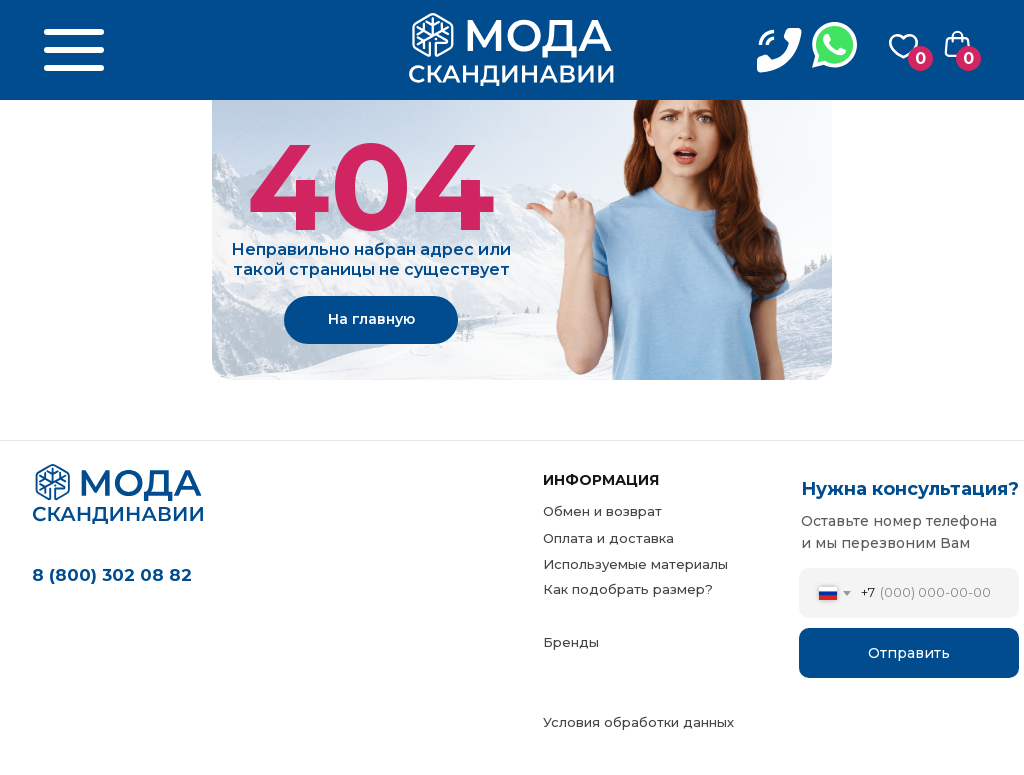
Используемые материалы (635, 564)
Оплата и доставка (608, 538)
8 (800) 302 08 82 (112, 575)
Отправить (909, 653)
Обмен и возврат (602, 511)
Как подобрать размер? (628, 589)
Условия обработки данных (638, 722)
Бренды (571, 642)
